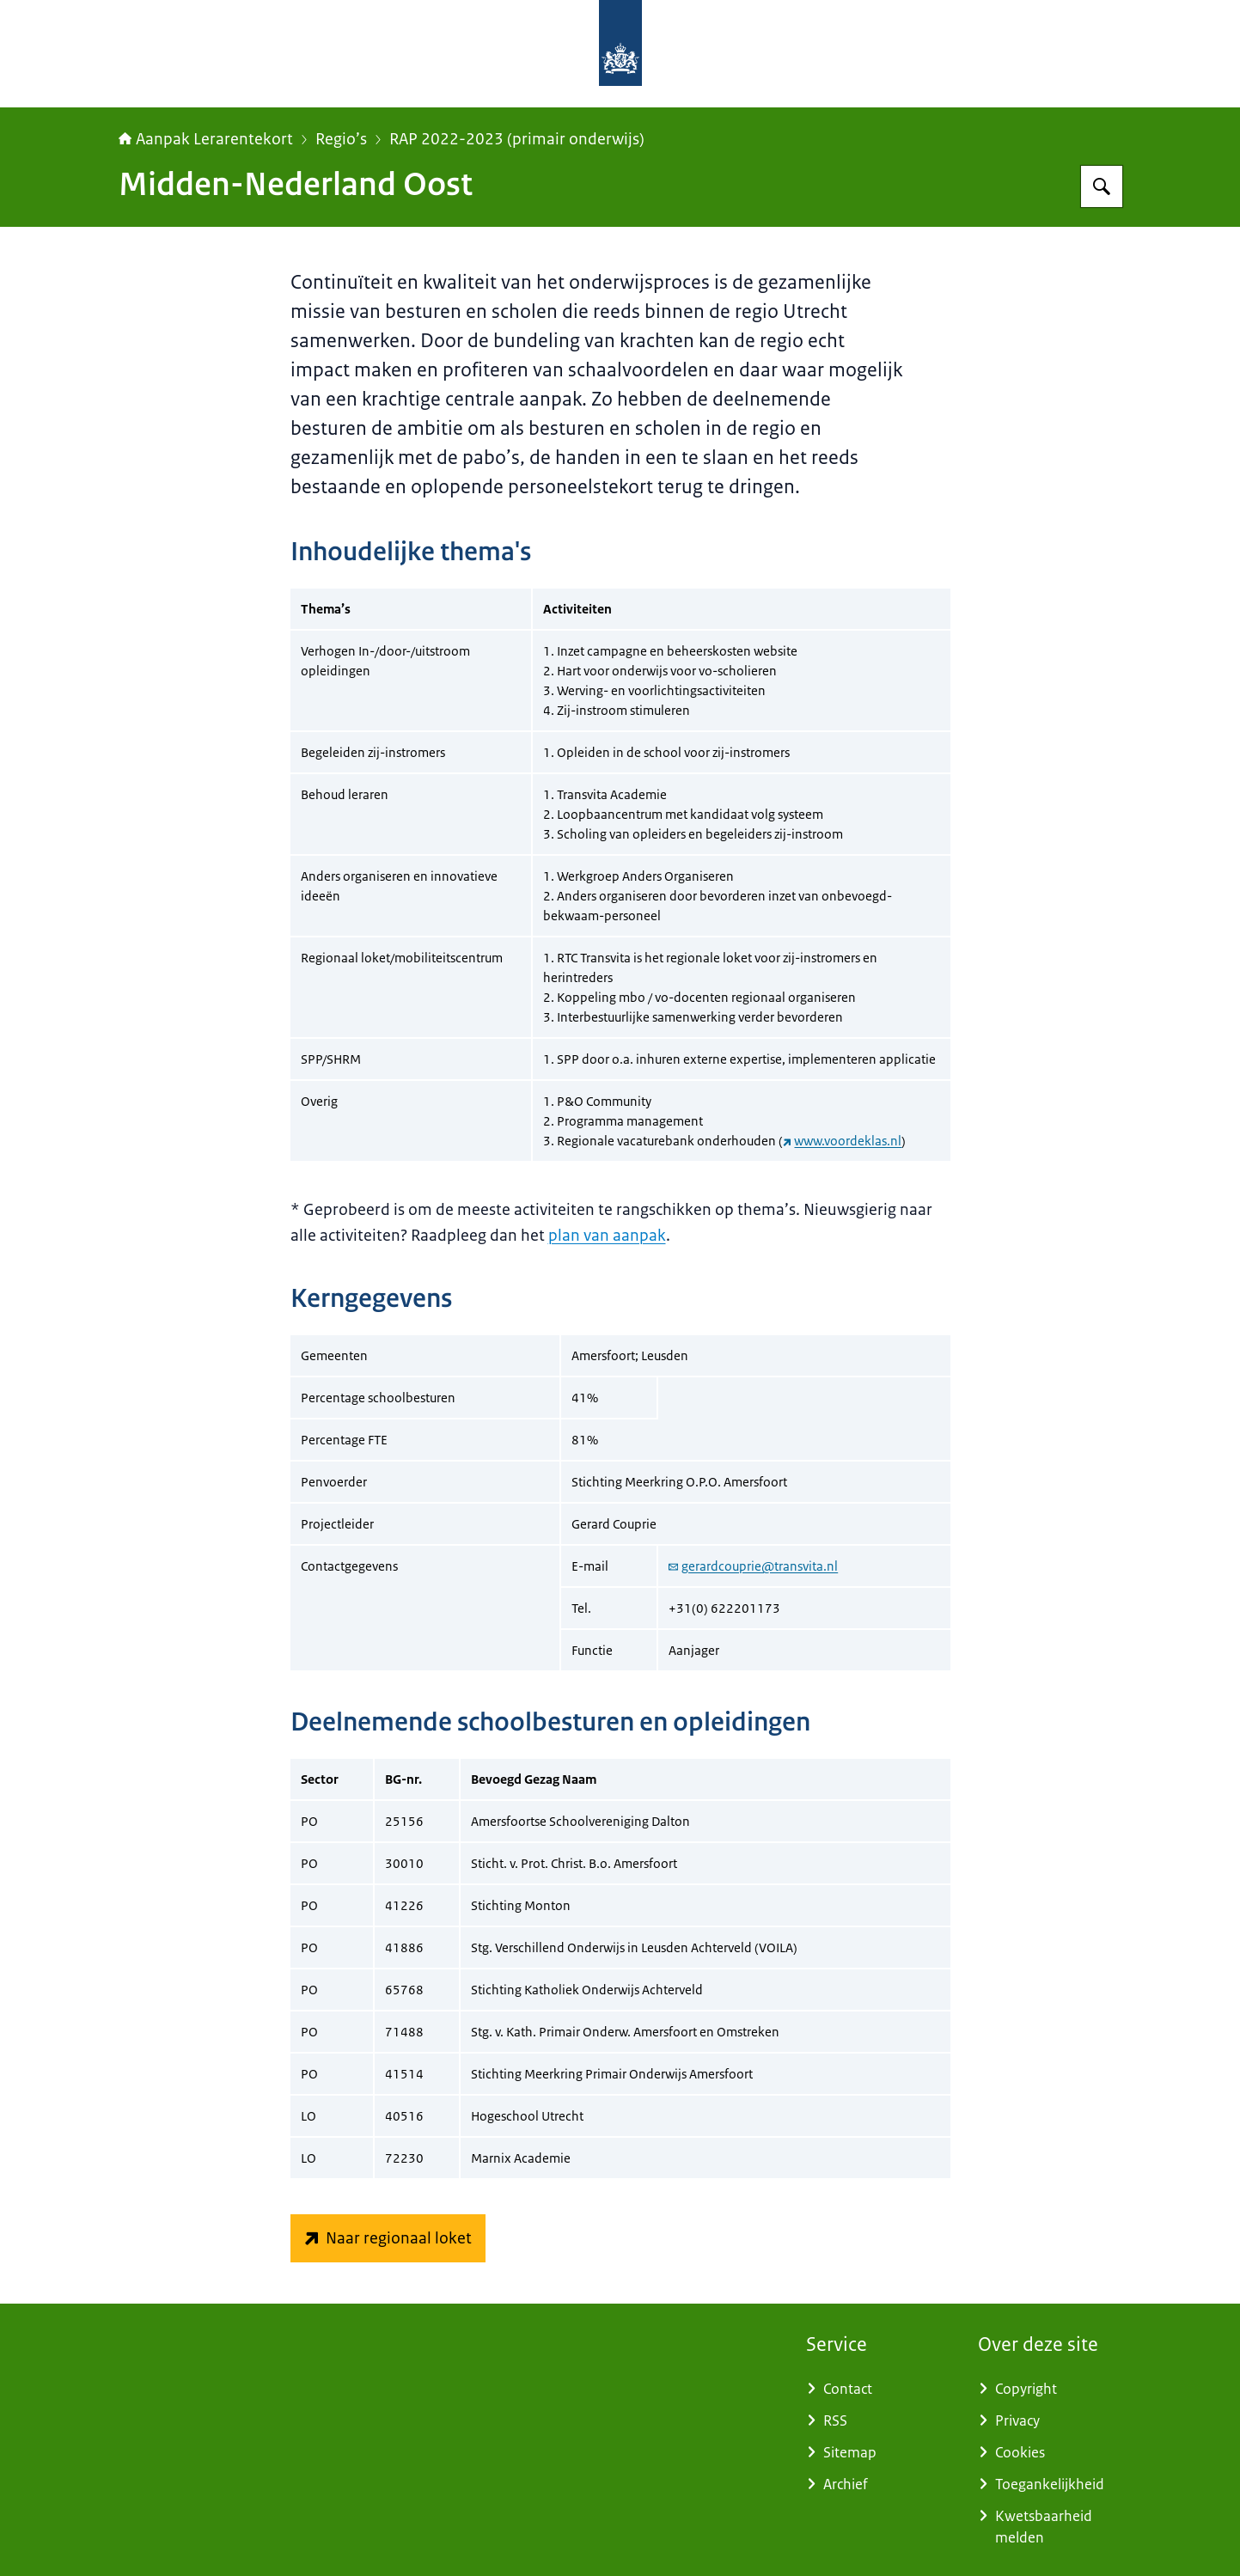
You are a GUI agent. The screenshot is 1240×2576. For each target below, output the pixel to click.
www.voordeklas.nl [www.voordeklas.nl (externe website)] (842, 1140)
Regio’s (341, 139)
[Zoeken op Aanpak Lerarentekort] (1101, 186)
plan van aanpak (607, 1235)
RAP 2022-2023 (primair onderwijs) (516, 139)
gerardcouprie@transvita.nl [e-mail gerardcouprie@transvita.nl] (753, 1566)
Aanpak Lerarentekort (206, 139)
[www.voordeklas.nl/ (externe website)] (388, 2238)
